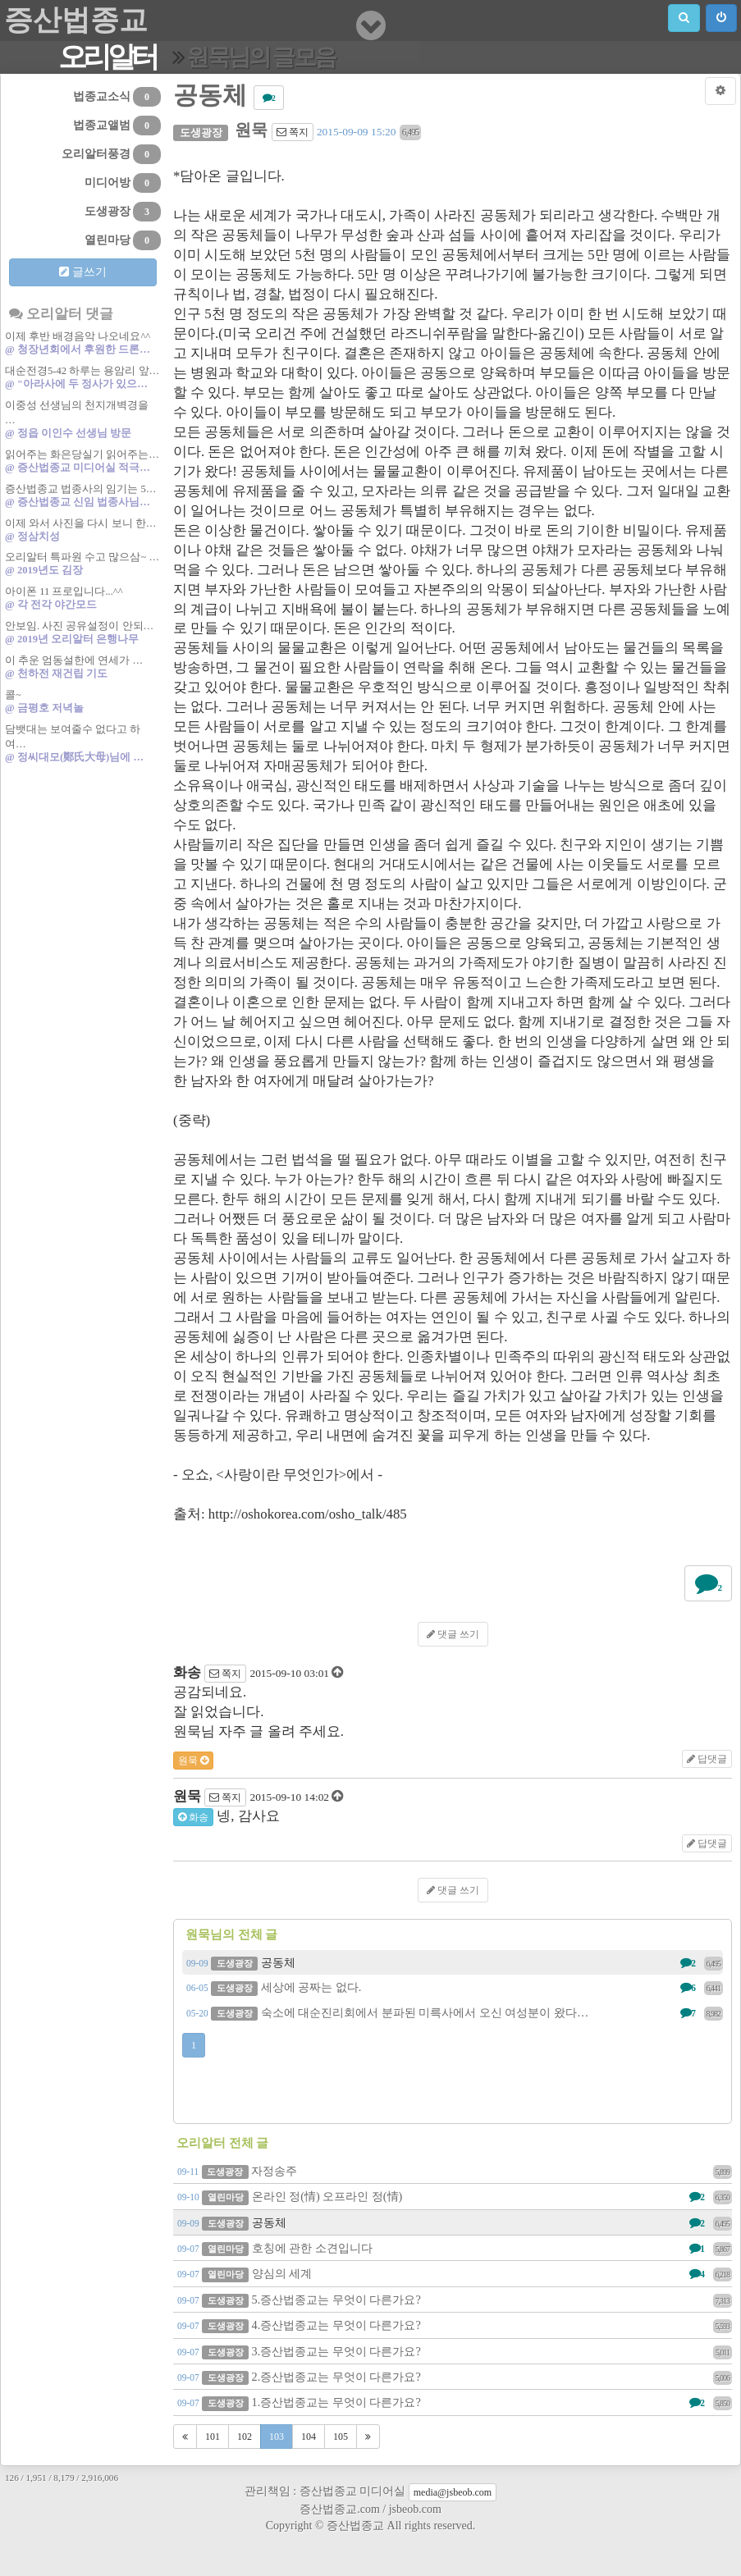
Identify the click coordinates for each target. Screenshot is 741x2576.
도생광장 (123, 212)
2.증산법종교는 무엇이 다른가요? (454, 2376)
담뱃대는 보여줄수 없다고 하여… (83, 744)
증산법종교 (76, 20)
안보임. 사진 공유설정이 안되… (83, 633)
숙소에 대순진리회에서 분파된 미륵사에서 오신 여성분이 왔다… (454, 2012)
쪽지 (293, 132)
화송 (193, 1817)
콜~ (83, 702)
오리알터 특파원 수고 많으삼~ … (83, 564)
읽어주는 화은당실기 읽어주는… (83, 461)
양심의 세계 (454, 2273)
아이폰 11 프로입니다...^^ (83, 598)
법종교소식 (117, 97)
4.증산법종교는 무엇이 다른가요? (454, 2325)
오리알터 (107, 57)
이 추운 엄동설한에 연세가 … (83, 667)
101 (212, 2436)
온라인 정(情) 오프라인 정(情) (454, 2196)
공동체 (454, 1962)
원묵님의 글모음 (260, 57)
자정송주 (454, 2171)
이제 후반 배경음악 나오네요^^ (83, 343)
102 (244, 2436)
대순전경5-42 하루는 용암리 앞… (83, 378)
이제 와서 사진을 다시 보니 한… (83, 530)
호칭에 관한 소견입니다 (454, 2248)
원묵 (193, 1760)
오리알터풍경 (112, 154)
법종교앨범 (117, 125)
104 (308, 2436)
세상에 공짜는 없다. (454, 1987)
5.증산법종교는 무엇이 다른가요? (454, 2299)
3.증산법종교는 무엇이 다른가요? (454, 2351)
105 (340, 2436)
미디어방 (123, 183)
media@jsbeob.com (453, 2492)
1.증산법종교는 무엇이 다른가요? (454, 2402)
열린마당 (123, 240)
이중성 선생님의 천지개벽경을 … (83, 420)
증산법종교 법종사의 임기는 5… (83, 496)
